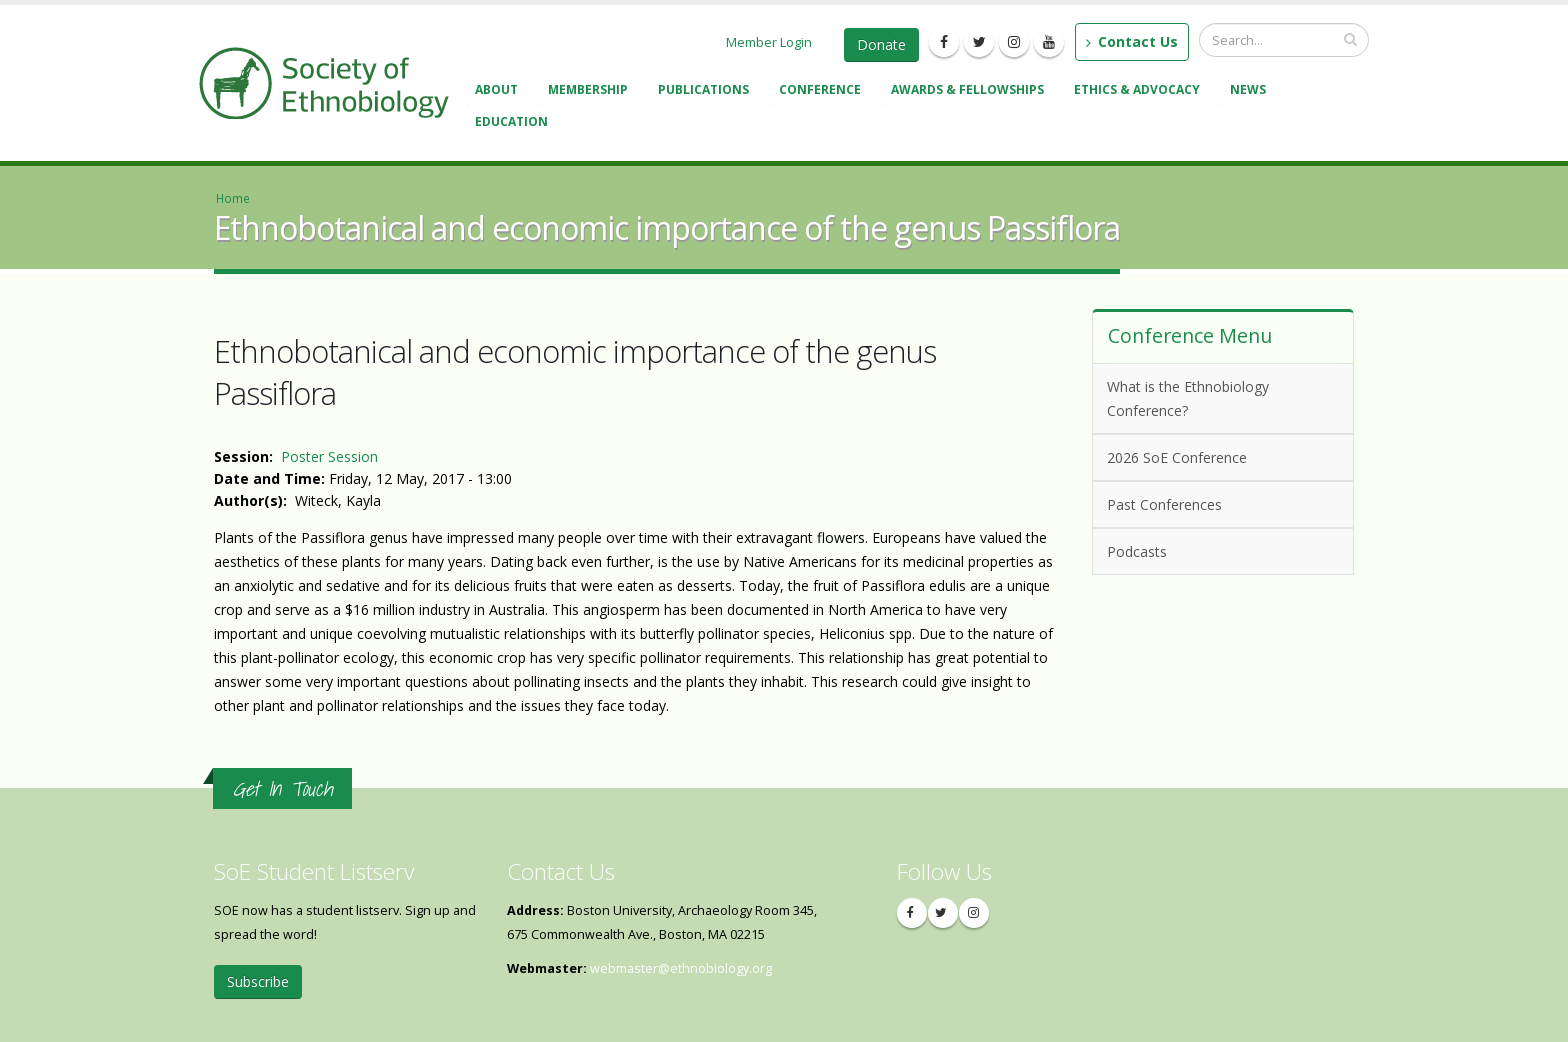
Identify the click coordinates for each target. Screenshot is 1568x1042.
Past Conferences (1219, 503)
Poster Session (329, 456)
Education (514, 123)
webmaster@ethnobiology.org (681, 968)
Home (233, 198)
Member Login (769, 42)
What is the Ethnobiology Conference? (1188, 398)
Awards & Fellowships (970, 91)
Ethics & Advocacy (1140, 91)
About (499, 91)
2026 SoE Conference (1219, 456)
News (1251, 91)
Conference (823, 91)
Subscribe (258, 981)
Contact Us (1132, 41)
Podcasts (1219, 550)
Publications (706, 91)
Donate (881, 44)
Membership (591, 91)
